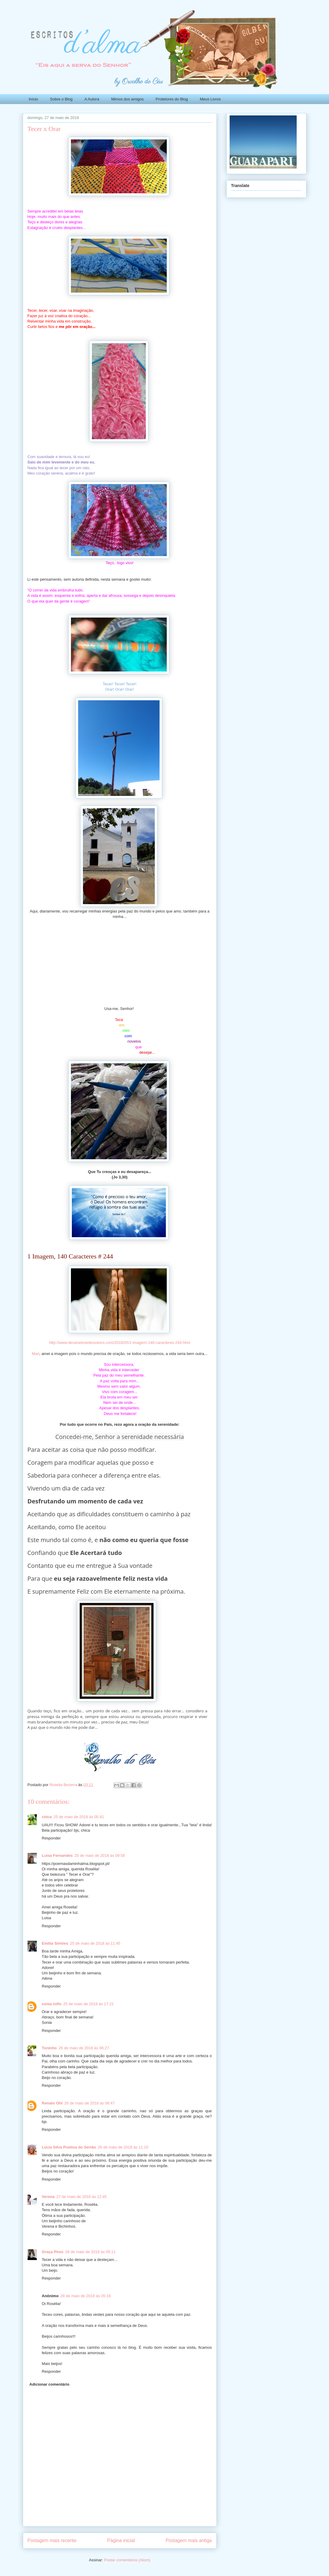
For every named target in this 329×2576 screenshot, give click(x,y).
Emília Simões (55, 1943)
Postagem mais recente (52, 2540)
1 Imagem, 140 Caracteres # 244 (70, 1256)
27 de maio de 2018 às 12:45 (81, 2196)
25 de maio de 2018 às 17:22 (88, 2004)
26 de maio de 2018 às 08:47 (89, 2103)
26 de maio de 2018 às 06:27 (84, 2048)
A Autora (91, 99)
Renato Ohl (52, 2103)
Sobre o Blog (61, 99)
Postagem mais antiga (189, 2540)
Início (33, 99)
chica (47, 1817)
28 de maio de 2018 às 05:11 (90, 2252)
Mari (35, 1353)
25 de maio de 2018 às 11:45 (95, 1943)
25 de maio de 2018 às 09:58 (100, 1855)
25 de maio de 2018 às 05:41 (79, 1817)
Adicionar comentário (49, 2384)
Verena (48, 2196)
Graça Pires (52, 2252)
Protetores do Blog (172, 99)
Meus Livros (210, 99)
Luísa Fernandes (57, 1855)
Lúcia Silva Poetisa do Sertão (69, 2147)
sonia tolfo (52, 2004)
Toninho (49, 2048)
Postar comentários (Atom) (127, 2560)
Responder (51, 1838)
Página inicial (121, 2540)
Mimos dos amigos (127, 99)
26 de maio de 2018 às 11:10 (123, 2147)
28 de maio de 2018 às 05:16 (85, 2296)
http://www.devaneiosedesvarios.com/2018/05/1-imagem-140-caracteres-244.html (119, 1342)
